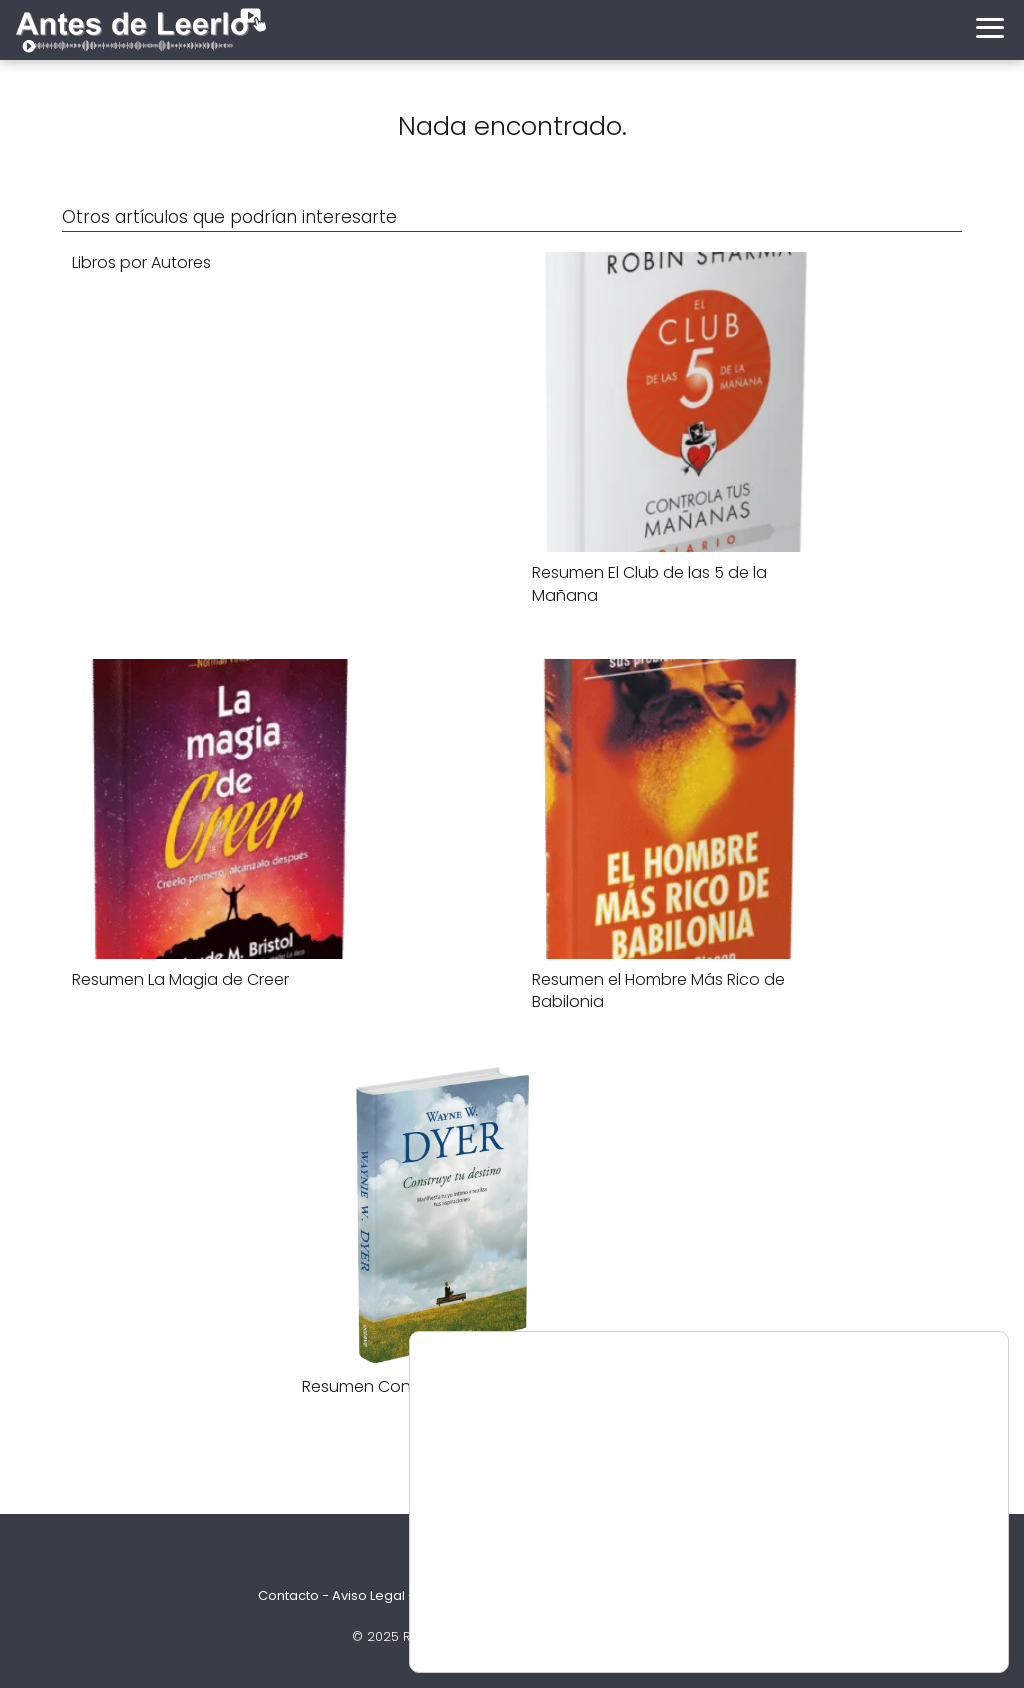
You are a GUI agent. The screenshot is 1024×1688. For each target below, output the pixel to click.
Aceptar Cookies (896, 1576)
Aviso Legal (368, 1595)
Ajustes (897, 1618)
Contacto (288, 1595)
